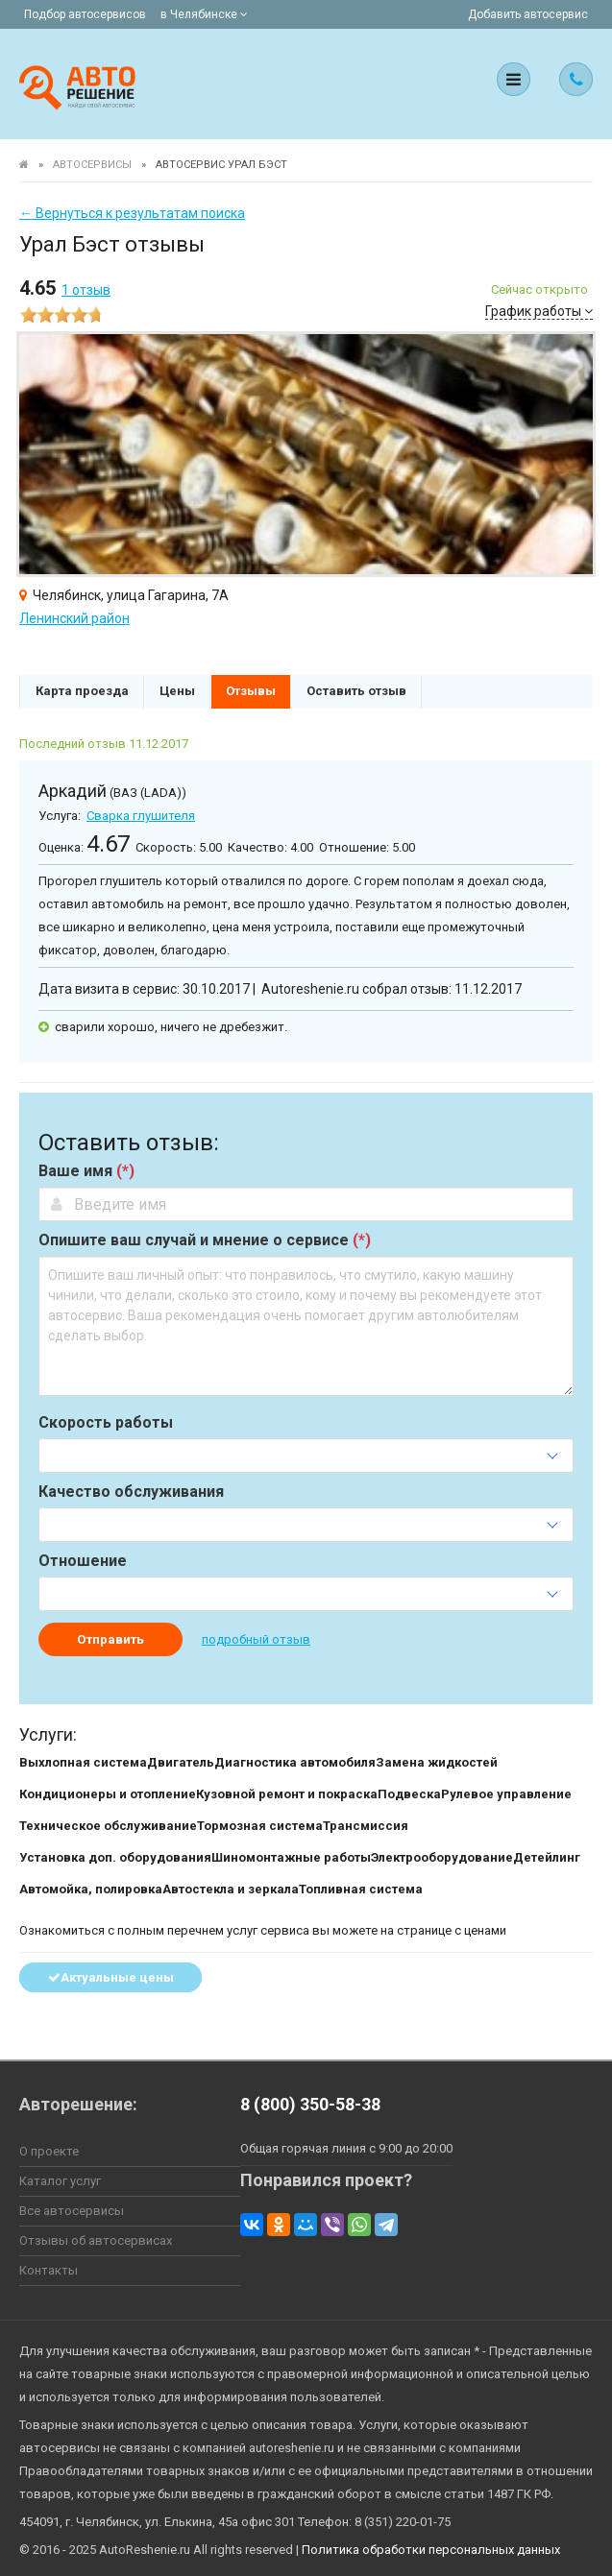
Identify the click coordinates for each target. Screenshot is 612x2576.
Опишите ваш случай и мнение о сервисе (204, 1240)
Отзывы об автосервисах (95, 2240)
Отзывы (251, 691)
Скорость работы (105, 1423)
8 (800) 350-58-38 (310, 2104)
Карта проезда (82, 691)
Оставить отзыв (356, 691)
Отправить (110, 1639)
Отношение (82, 1561)
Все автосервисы (71, 2210)
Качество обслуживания (131, 1492)
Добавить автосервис (528, 14)
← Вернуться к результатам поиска (132, 213)
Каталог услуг (60, 2181)
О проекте (49, 2151)
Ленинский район (74, 618)
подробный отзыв (256, 1639)
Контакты (48, 2270)
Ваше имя (86, 1171)
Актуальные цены (111, 1977)
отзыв (85, 290)
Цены (177, 691)
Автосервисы (92, 164)
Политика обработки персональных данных (431, 2549)
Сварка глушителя (140, 815)
